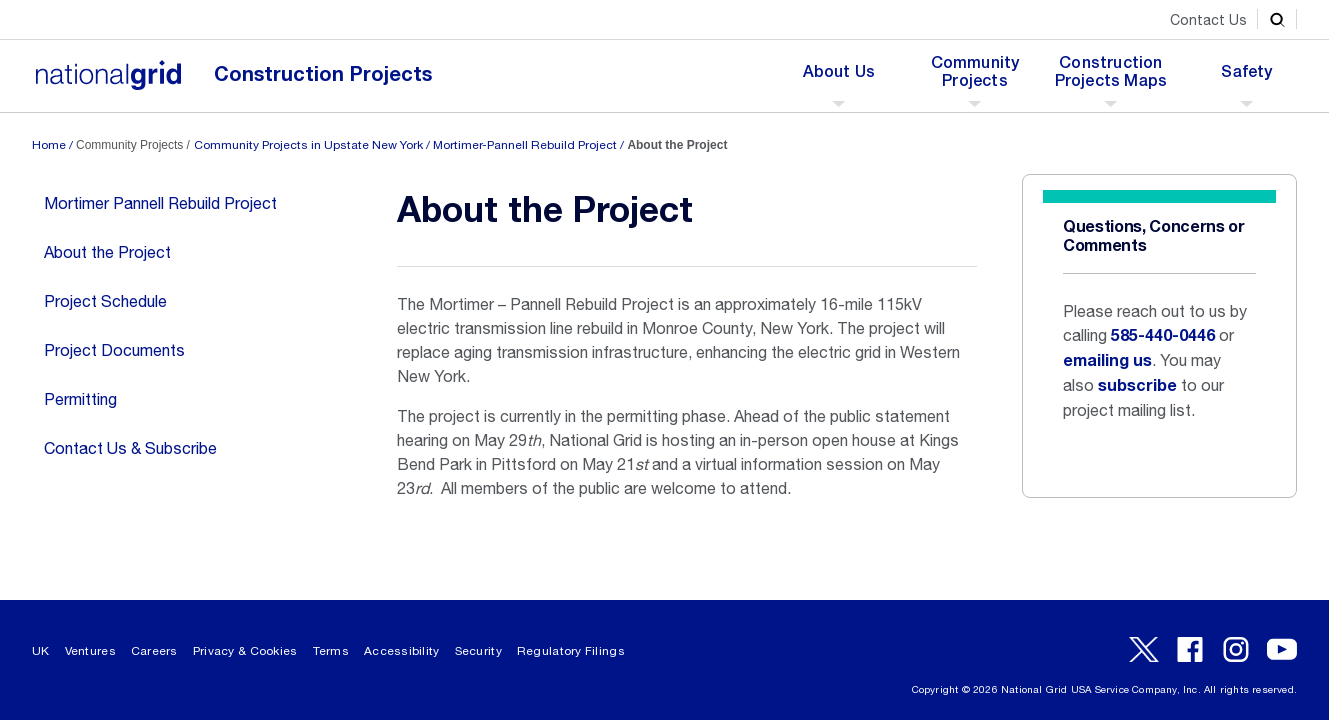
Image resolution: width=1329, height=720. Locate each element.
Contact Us (1208, 20)
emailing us (1107, 361)
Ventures (90, 651)
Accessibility (402, 651)
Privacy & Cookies (245, 651)
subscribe (1137, 386)
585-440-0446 (1163, 336)
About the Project (107, 252)
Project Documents (114, 350)
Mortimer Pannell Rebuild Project (160, 203)
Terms (331, 651)
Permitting (80, 399)
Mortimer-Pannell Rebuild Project (525, 145)
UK (41, 651)
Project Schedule (105, 301)
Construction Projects (323, 74)
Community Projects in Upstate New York (308, 145)
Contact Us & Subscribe (130, 448)
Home (49, 145)
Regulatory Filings (571, 651)
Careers (154, 651)
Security (478, 651)
